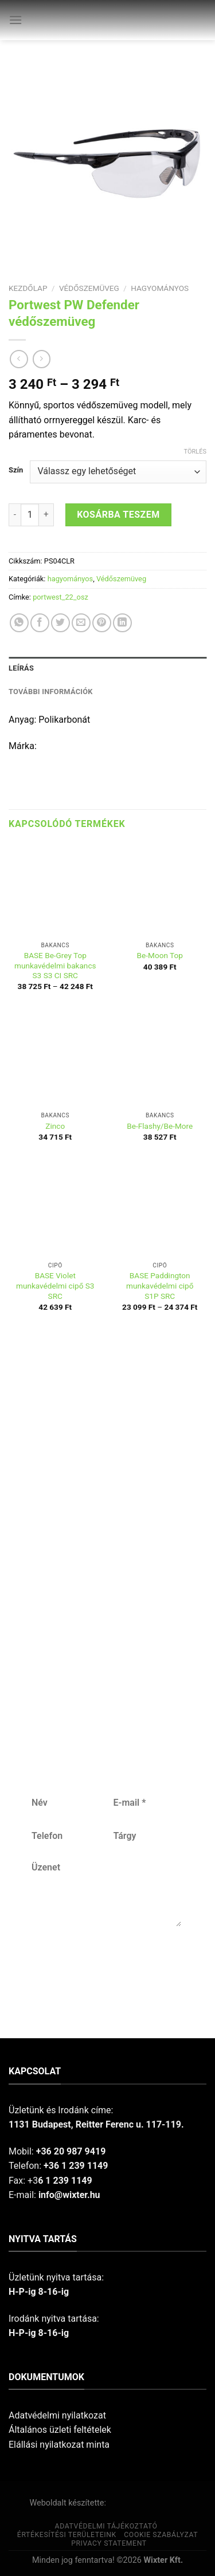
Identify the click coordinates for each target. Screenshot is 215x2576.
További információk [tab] (51, 691)
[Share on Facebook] (39, 622)
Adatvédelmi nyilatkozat (57, 2415)
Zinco (55, 1126)
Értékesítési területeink (66, 2535)
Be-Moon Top (160, 955)
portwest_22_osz (60, 597)
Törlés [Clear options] (195, 451)
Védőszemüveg (89, 288)
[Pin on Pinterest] (101, 622)
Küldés (105, 1964)
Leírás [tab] (21, 668)
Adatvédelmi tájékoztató (106, 2526)
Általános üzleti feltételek (60, 2429)
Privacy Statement (109, 2543)
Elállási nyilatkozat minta (59, 2444)
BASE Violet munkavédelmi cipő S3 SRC (55, 1285)
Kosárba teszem (118, 514)
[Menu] (15, 20)
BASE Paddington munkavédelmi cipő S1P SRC (159, 1285)
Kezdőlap (28, 288)
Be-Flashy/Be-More (160, 1126)
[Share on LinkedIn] (122, 622)
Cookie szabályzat (161, 2535)
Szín (16, 470)
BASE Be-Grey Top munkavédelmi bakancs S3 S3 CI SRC (55, 965)
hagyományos (160, 288)
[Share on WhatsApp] (19, 622)
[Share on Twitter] (60, 622)
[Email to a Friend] (81, 622)
